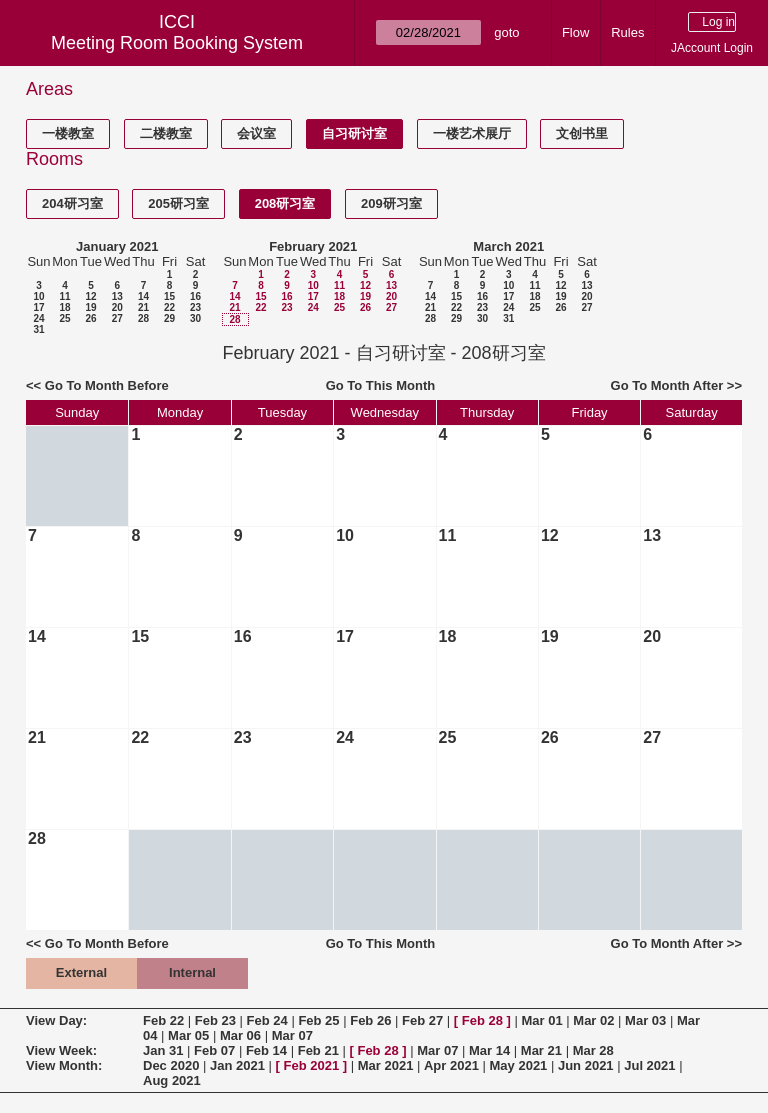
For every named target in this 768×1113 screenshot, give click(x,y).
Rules (627, 32)
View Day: (56, 1020)
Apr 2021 (451, 1065)
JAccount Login (712, 48)
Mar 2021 (386, 1065)
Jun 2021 (586, 1065)
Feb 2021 (312, 1065)
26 (90, 318)
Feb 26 (370, 1020)
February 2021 (313, 246)
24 (38, 318)
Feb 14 (266, 1050)
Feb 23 (215, 1020)
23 (195, 307)
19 (90, 307)
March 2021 (508, 246)
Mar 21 (541, 1050)
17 (38, 307)
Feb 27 (422, 1020)
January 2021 (117, 246)
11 (64, 296)
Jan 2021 (237, 1065)
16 (195, 296)
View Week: (61, 1050)
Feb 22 (163, 1020)
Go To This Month (381, 385)
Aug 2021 (172, 1080)
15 (169, 296)
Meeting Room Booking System (177, 43)
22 (169, 307)
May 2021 (519, 1065)
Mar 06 (240, 1035)
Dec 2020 (171, 1065)
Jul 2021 (649, 1065)
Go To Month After (667, 385)
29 (169, 318)
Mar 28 (593, 1050)
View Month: (64, 1065)
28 (143, 318)
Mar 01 (541, 1020)
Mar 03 (645, 1020)
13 (117, 296)
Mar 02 (593, 1020)
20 (117, 307)
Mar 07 (292, 1035)
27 (117, 318)
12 (90, 296)
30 (195, 318)
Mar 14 (489, 1050)
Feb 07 (214, 1050)
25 (64, 318)
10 (38, 296)
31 (38, 329)
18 (64, 307)
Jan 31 (163, 1050)
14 (143, 296)
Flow (575, 32)
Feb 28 (482, 1020)
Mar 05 (188, 1035)
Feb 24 (267, 1020)
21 (143, 307)
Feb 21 (318, 1050)
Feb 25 (318, 1020)
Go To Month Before (107, 385)
